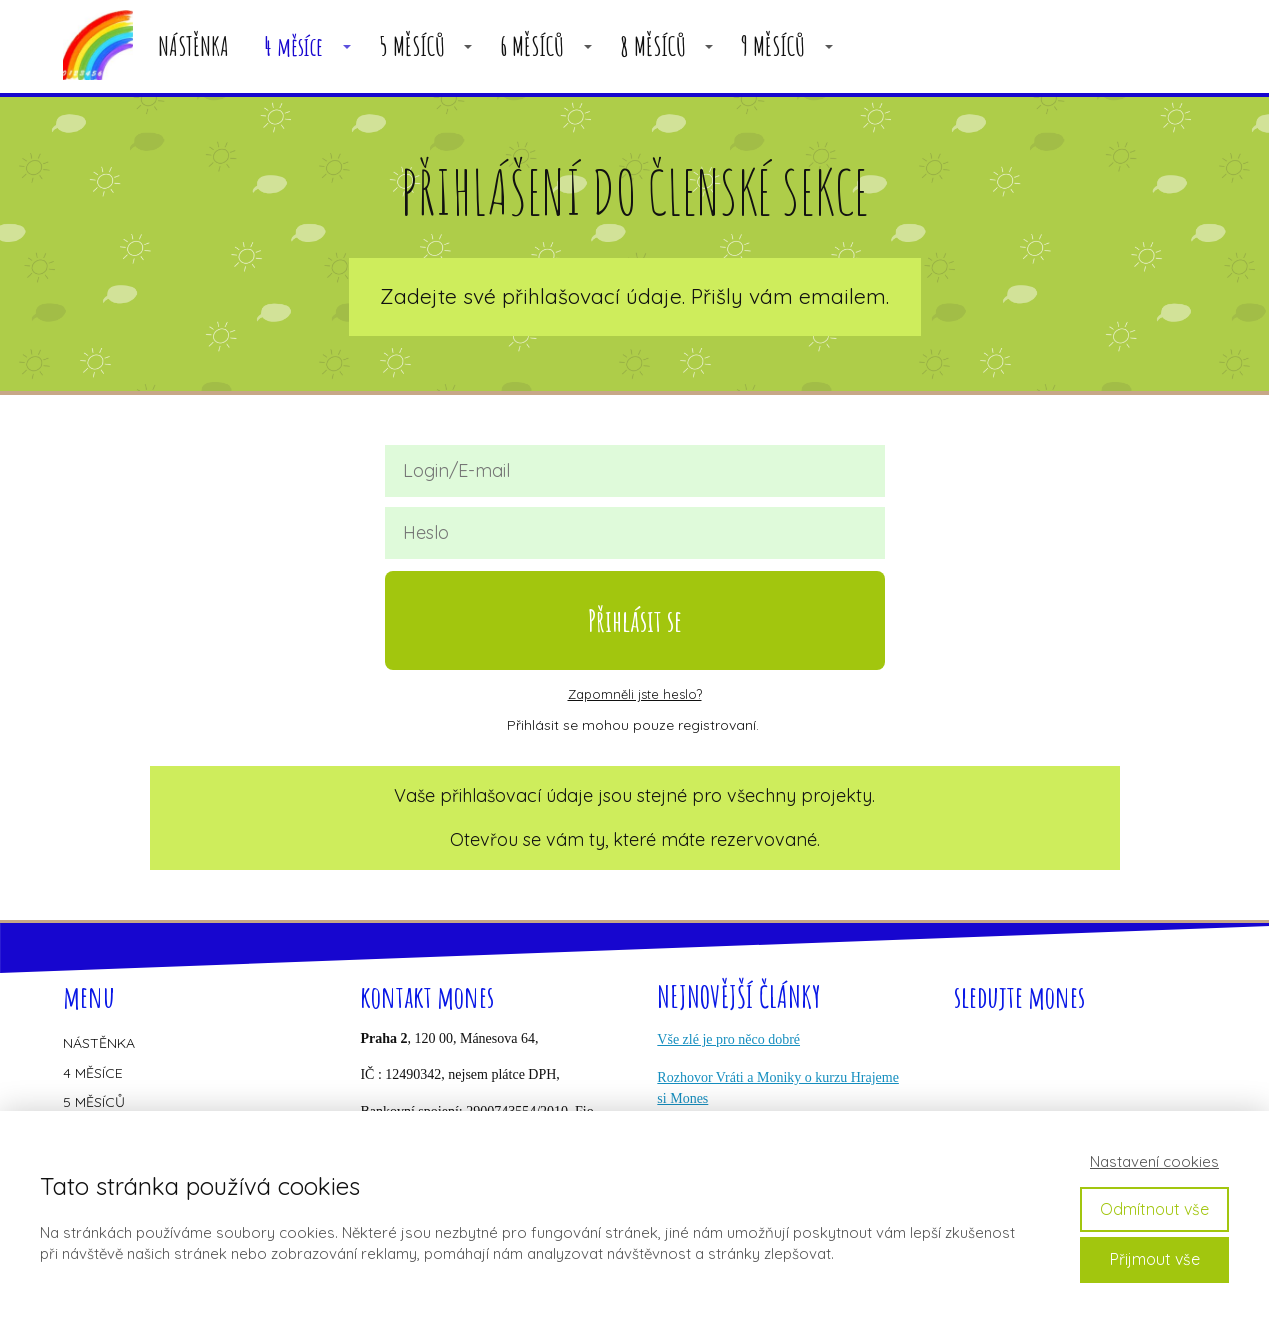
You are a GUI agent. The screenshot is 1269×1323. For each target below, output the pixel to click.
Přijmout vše (1155, 1259)
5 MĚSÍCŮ (412, 46)
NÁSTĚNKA (193, 46)
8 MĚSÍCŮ (653, 46)
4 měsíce (293, 46)
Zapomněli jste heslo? (635, 694)
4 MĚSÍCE (93, 1073)
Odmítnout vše (1154, 1209)
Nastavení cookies (1154, 1161)
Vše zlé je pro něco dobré (728, 1039)
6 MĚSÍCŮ (532, 46)
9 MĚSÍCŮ (773, 46)
